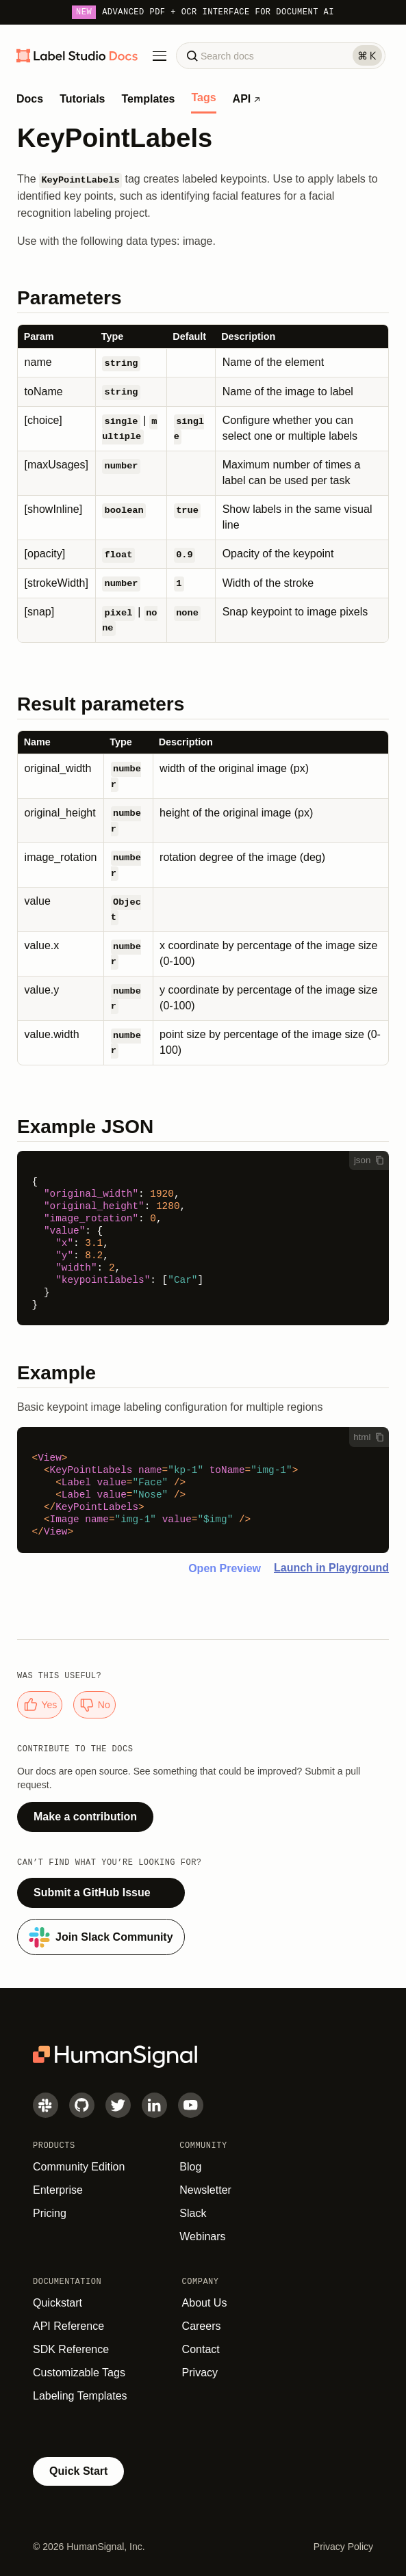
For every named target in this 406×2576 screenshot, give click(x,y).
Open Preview (224, 1568)
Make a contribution (85, 1816)
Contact (201, 2349)
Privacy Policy (343, 2546)
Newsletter (205, 2190)
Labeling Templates (80, 2396)
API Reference (68, 2326)
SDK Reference (71, 2349)
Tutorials (82, 99)
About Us (204, 2303)
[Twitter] (118, 2105)
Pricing (49, 2213)
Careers (201, 2326)
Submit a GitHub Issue (92, 1892)
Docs (29, 99)
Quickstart (57, 2303)
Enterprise (58, 2190)
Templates (148, 99)
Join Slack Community (101, 1937)
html (368, 1437)
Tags (203, 97)
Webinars (202, 2236)
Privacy (200, 2372)
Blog (190, 2167)
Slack (192, 2213)
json (369, 1160)
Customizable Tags (79, 2372)
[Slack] (45, 2105)
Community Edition (79, 2167)
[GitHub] (81, 2105)
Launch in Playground (331, 1568)
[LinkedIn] (154, 2105)
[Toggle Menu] (159, 56)
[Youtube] (190, 2105)
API (246, 99)
